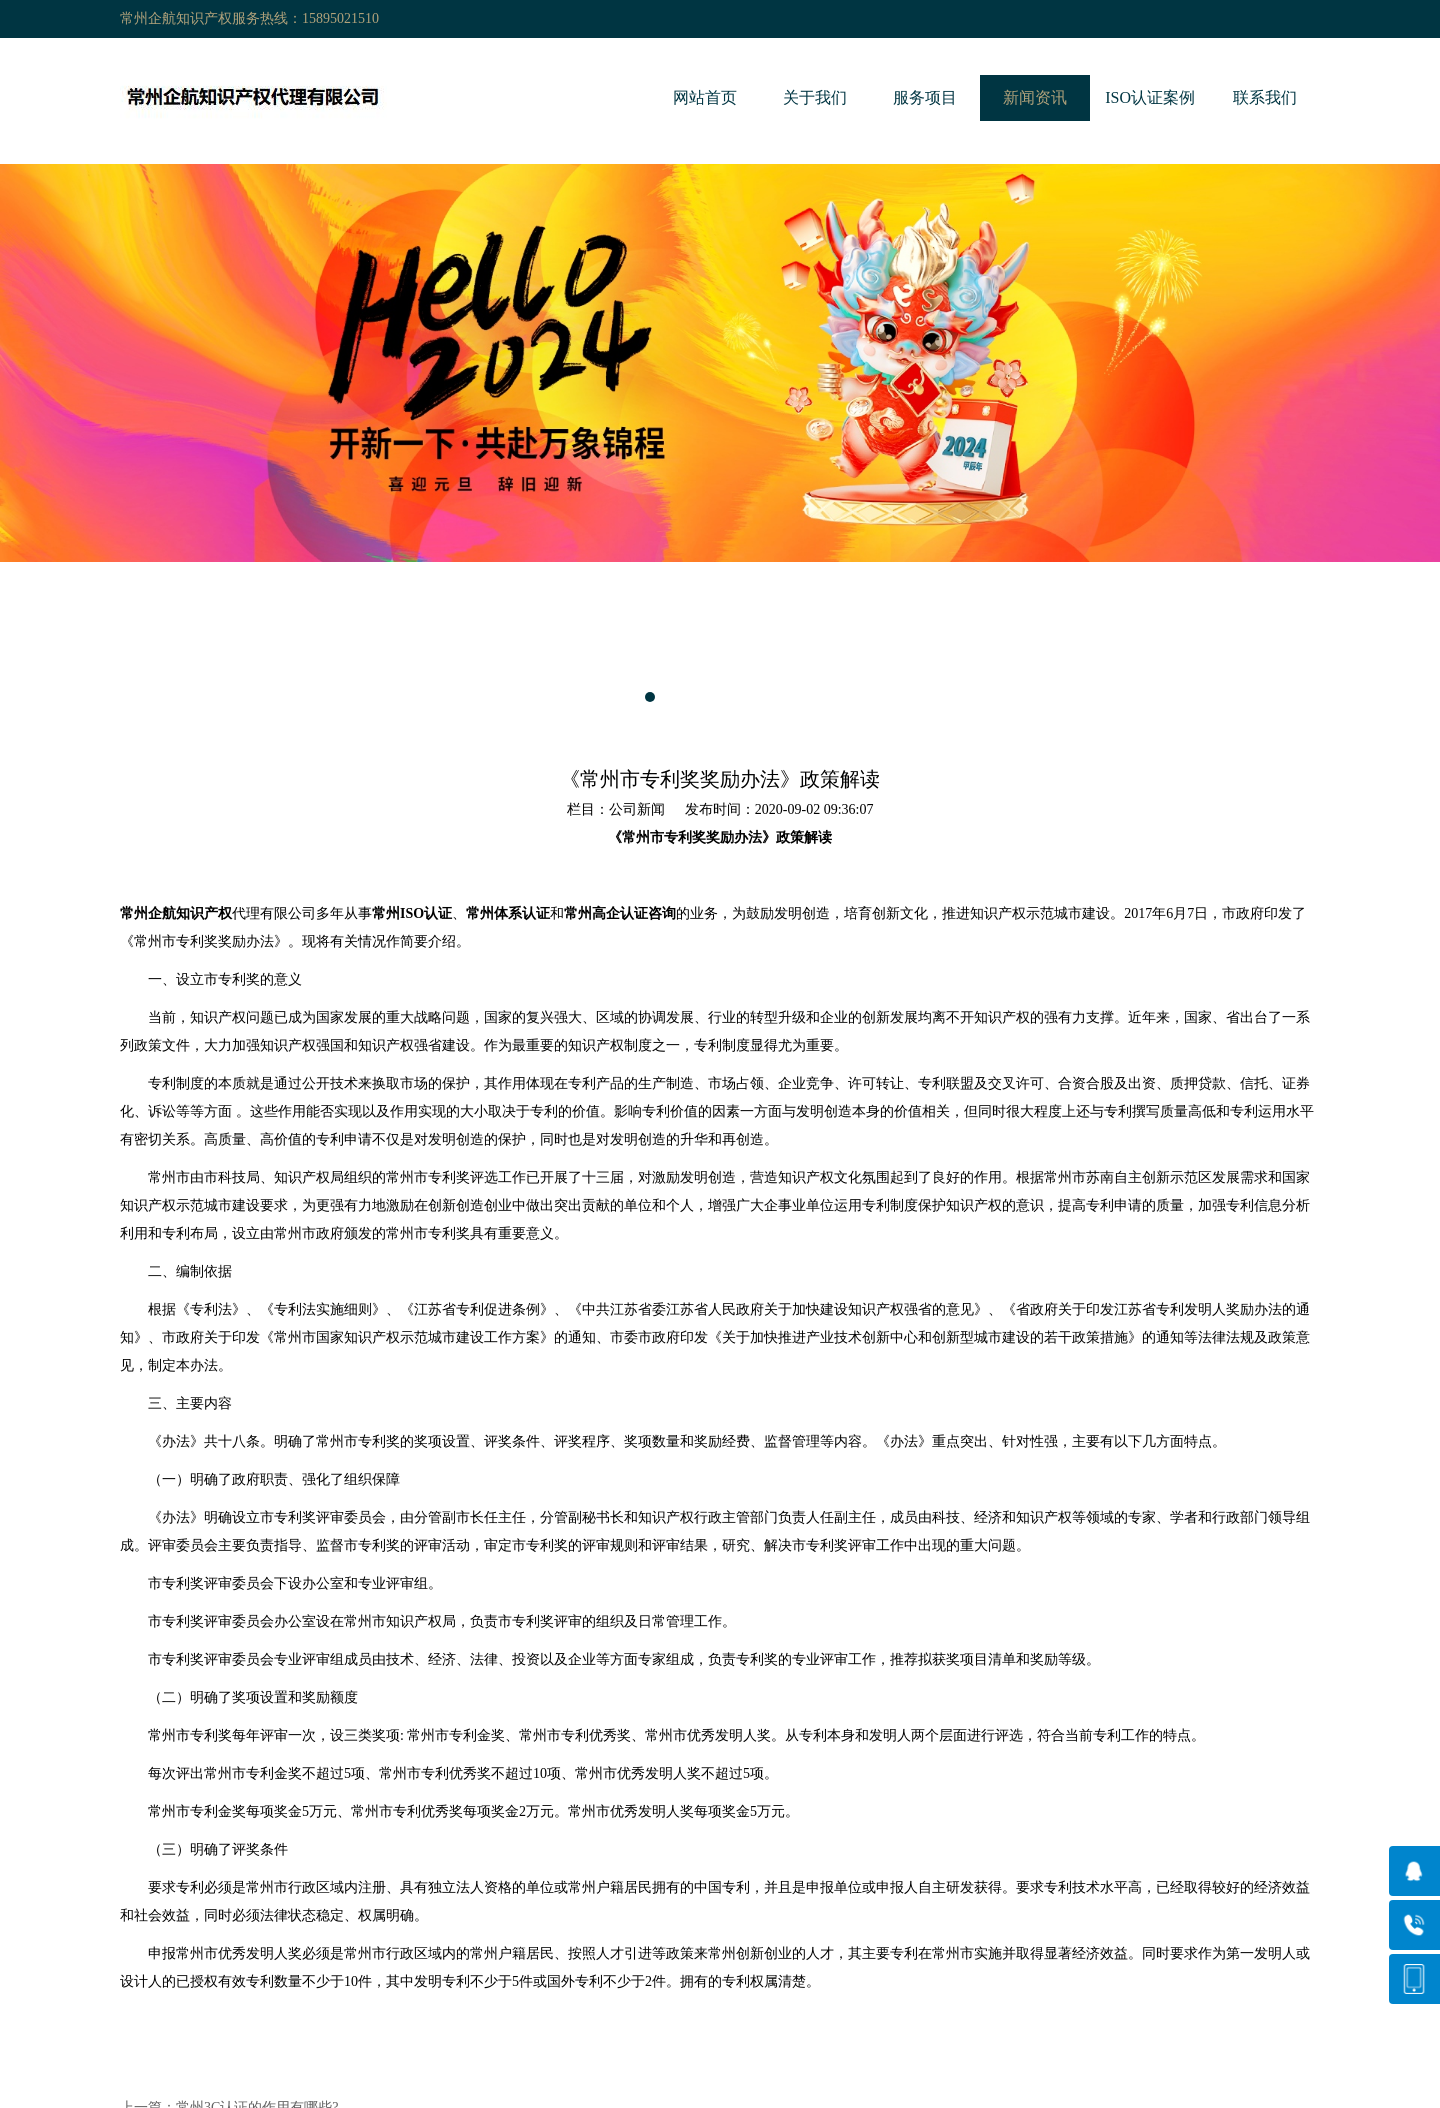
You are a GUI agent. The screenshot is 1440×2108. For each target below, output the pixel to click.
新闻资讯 (1035, 97)
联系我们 (1265, 97)
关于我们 (815, 97)
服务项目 (925, 97)
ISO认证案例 (1150, 97)
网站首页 (705, 97)
